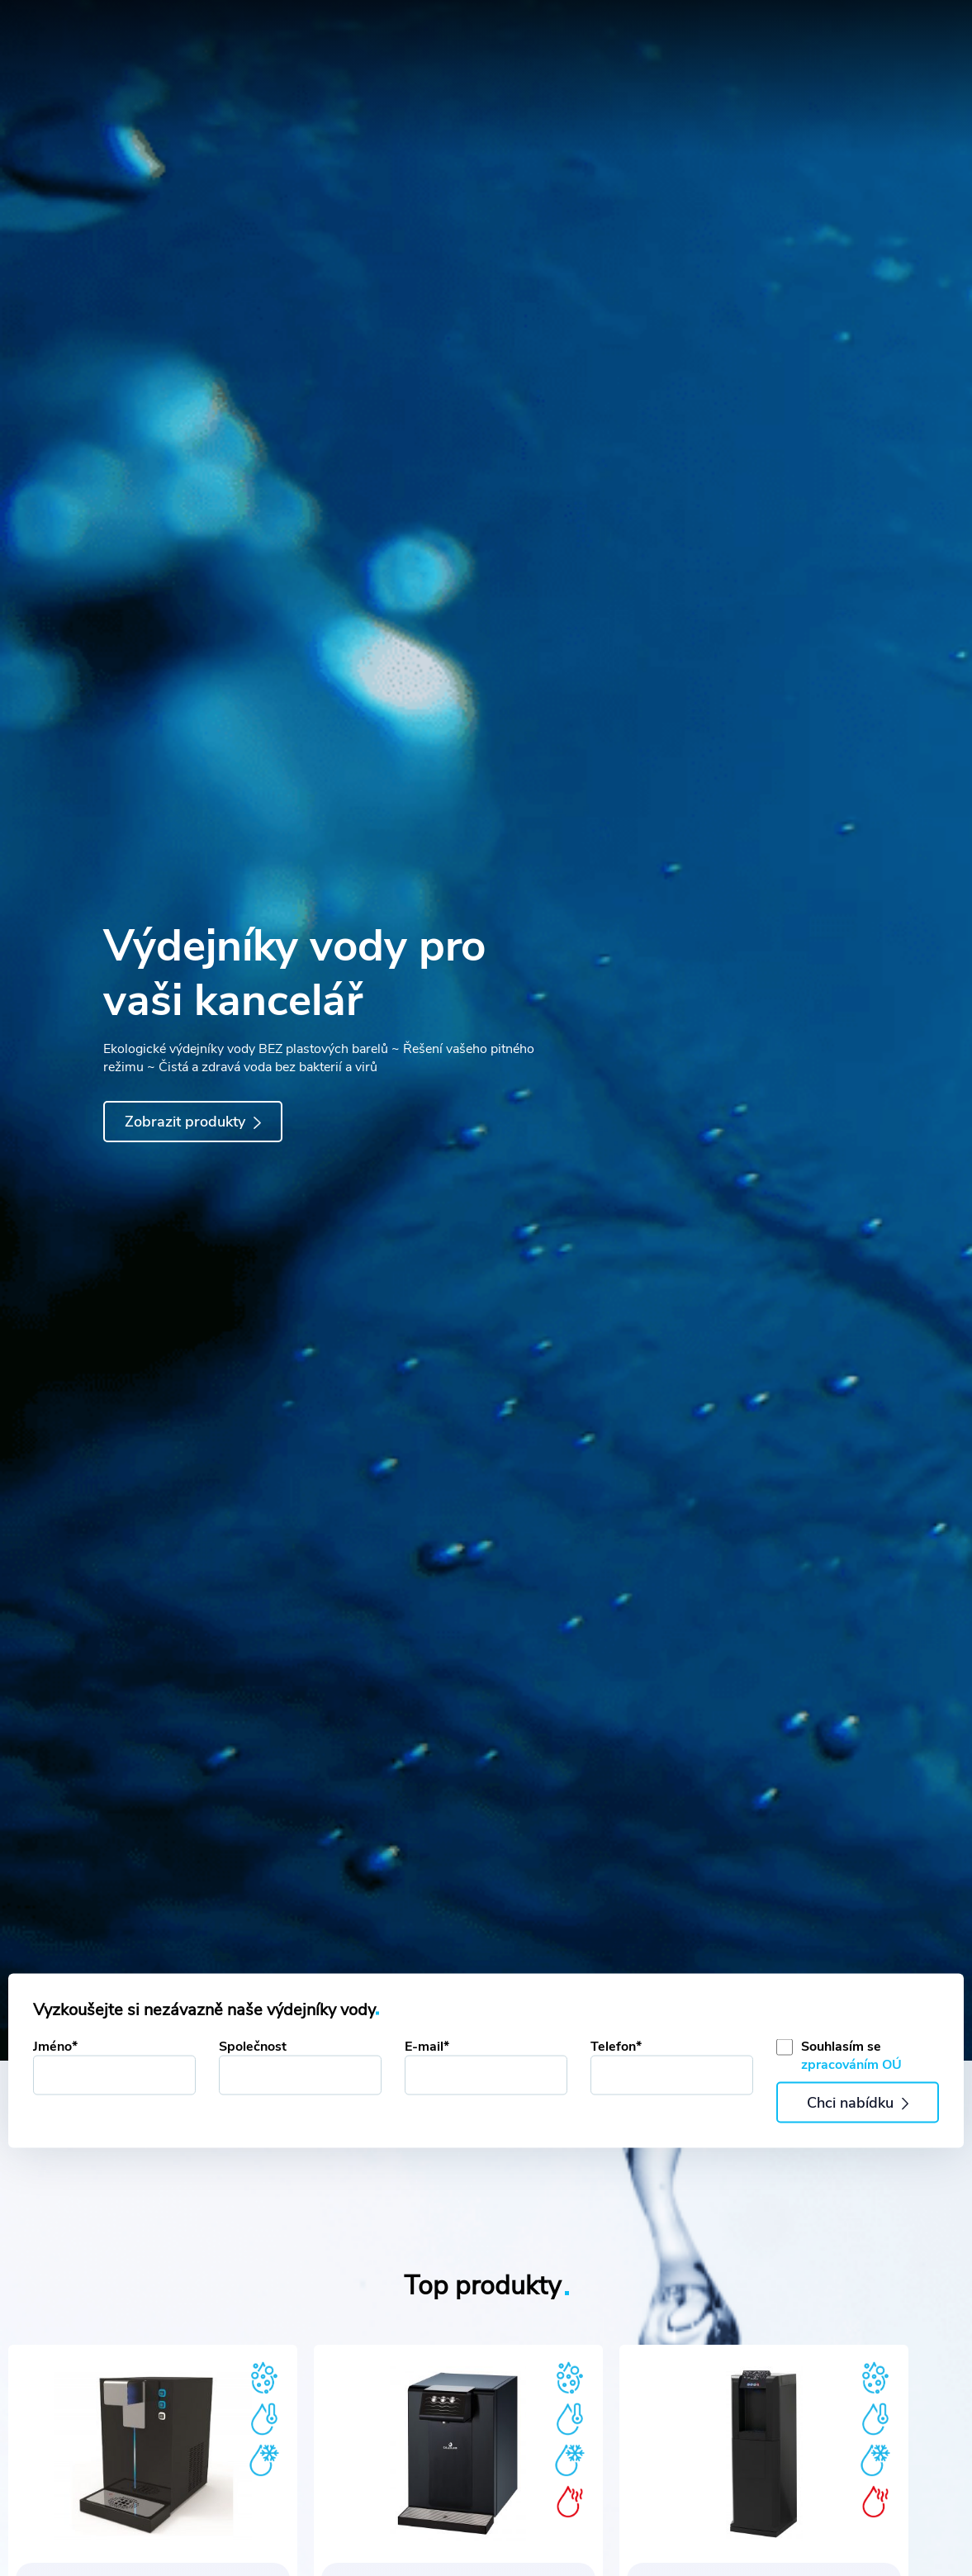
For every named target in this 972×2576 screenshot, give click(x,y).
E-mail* (427, 2047)
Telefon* (616, 2047)
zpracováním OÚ (851, 2065)
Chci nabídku (857, 2103)
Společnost (253, 2047)
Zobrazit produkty (192, 1121)
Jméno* (55, 2047)
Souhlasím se (851, 2056)
